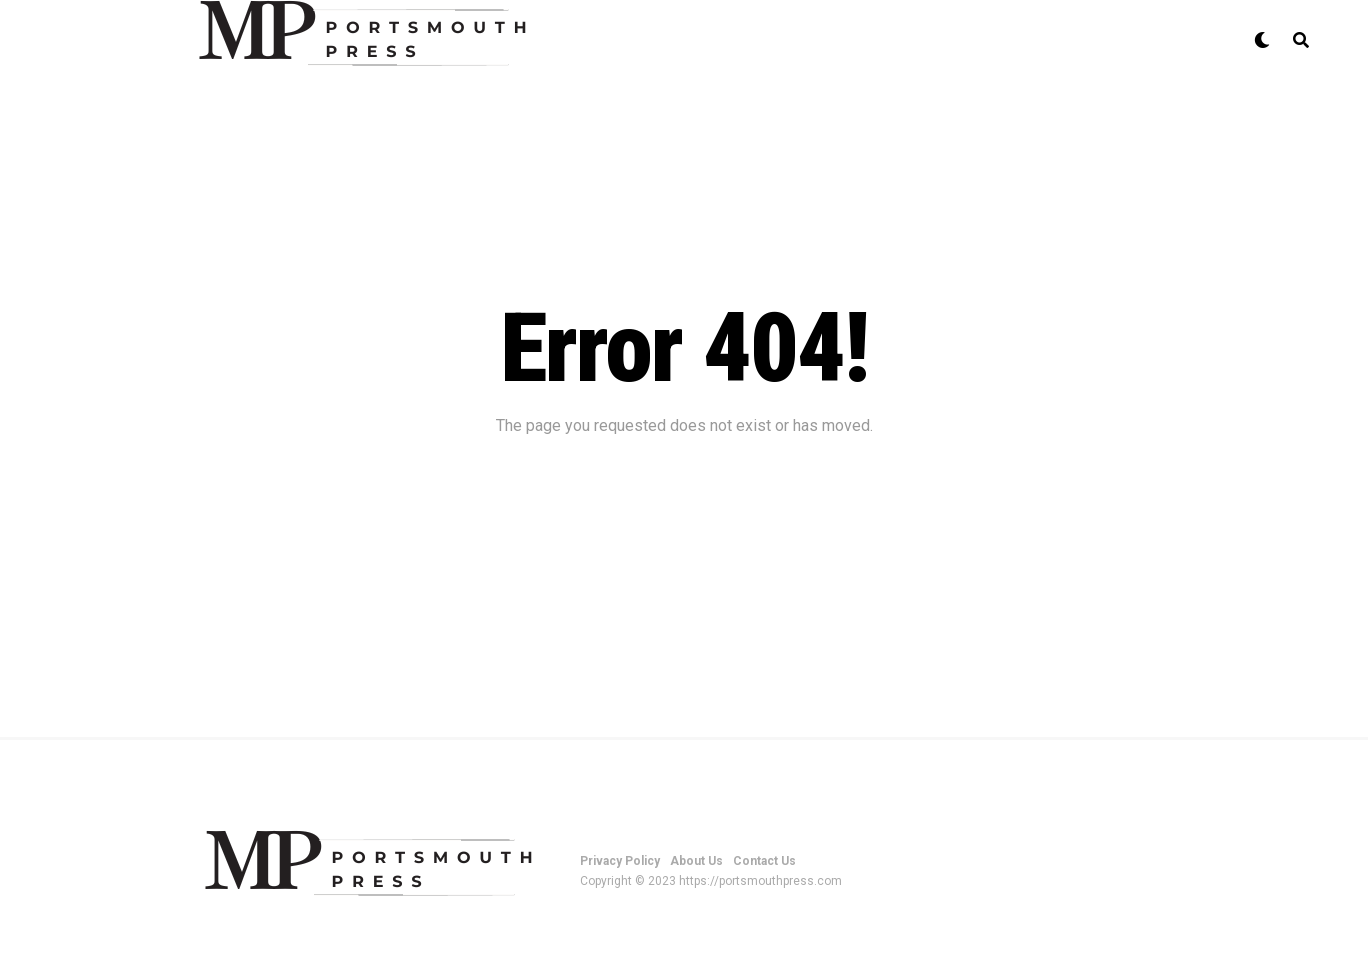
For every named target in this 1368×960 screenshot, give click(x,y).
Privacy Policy (620, 861)
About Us (696, 861)
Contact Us (764, 861)
